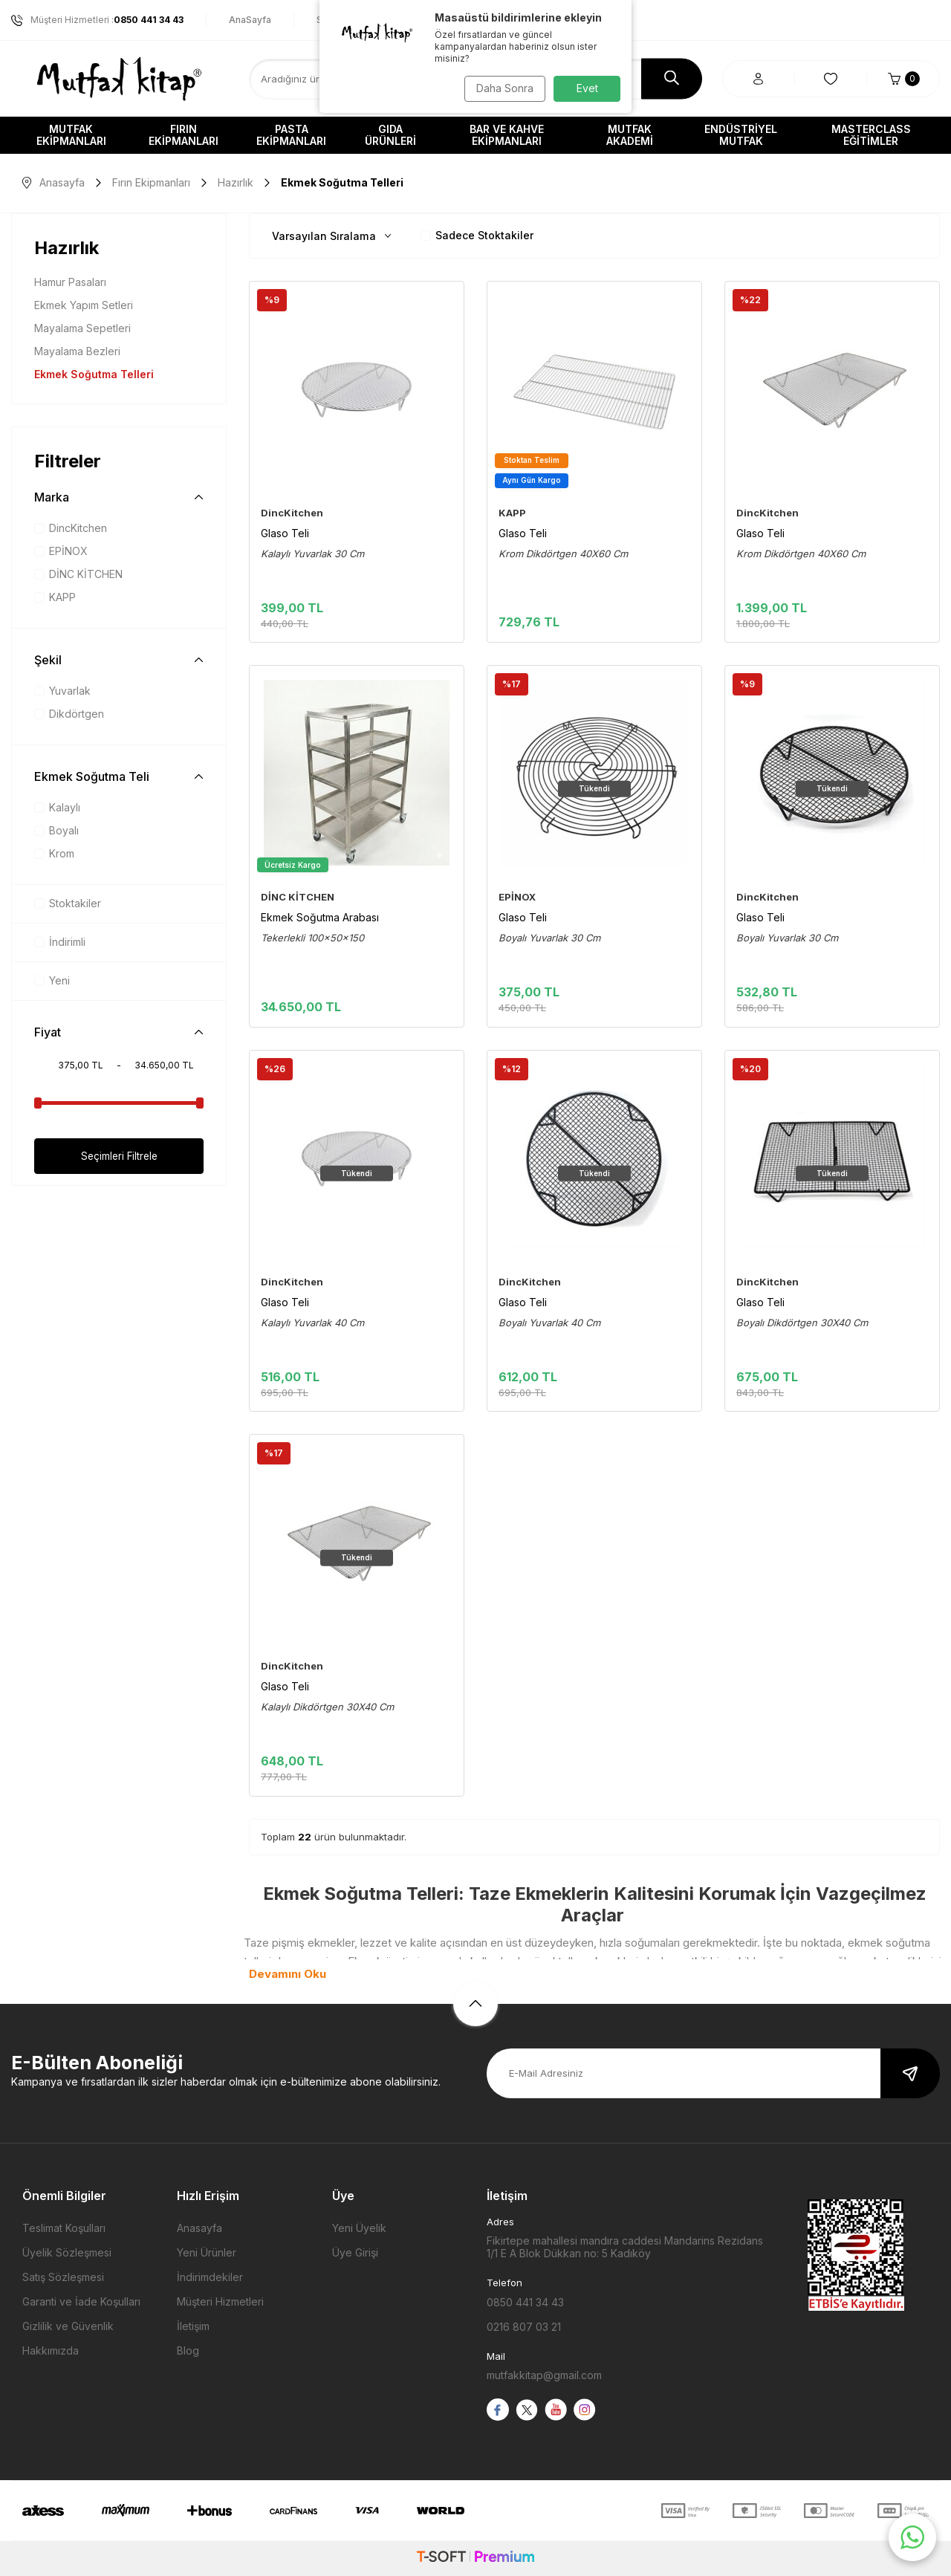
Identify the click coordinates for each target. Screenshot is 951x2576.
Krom (54, 853)
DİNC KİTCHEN (78, 574)
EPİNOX (61, 551)
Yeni (52, 980)
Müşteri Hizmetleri (220, 2301)
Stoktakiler (67, 903)
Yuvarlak (62, 690)
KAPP (55, 597)
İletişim (193, 2326)
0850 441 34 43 (525, 2302)
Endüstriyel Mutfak (740, 135)
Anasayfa (53, 182)
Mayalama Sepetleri (82, 328)
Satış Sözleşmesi (63, 2277)
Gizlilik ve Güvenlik (68, 2326)
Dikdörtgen (69, 713)
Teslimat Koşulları (64, 2228)
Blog (188, 2350)
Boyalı (56, 830)
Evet (587, 88)
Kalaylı (57, 807)
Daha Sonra (501, 88)
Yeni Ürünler (206, 2252)
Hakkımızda (50, 2350)
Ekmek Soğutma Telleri (94, 374)
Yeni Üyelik (359, 2228)
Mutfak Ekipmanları (71, 135)
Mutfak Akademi (629, 135)
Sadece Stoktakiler (477, 235)
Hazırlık (235, 182)
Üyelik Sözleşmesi (66, 2252)
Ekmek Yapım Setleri (83, 305)
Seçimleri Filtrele (119, 1155)
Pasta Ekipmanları (291, 135)
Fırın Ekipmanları (183, 135)
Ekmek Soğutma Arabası (320, 917)
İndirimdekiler (210, 2277)
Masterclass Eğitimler (871, 135)
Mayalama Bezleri (77, 351)
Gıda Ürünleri (390, 135)
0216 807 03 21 (524, 2326)
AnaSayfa (250, 19)
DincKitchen (70, 528)
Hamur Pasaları (70, 282)
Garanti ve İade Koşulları (81, 2301)
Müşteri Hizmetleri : (97, 20)
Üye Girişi (355, 2252)
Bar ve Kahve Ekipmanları (507, 135)
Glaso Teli (285, 533)
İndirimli (59, 941)
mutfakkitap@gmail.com (544, 2375)
